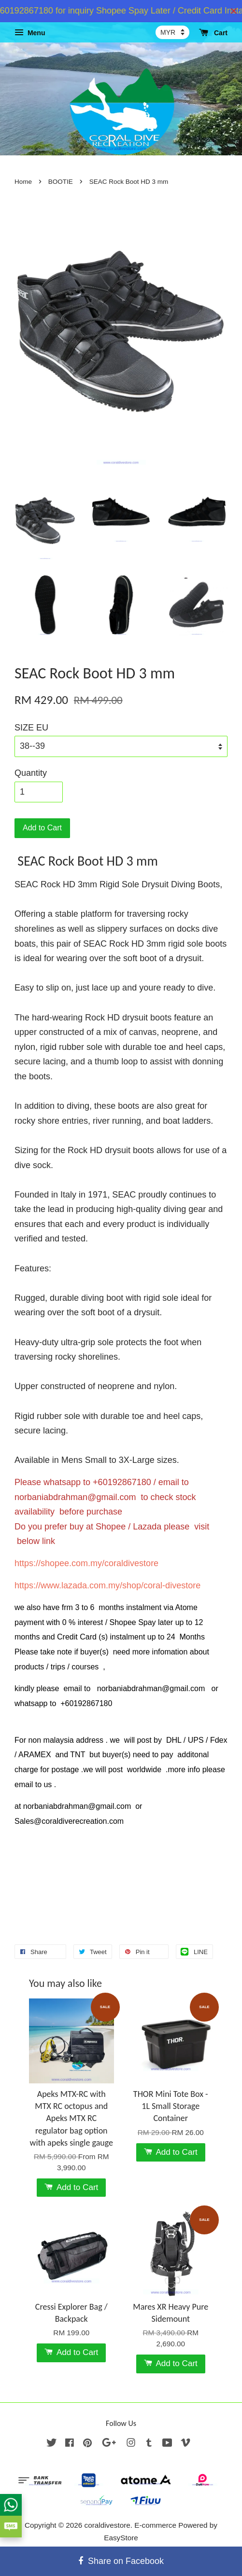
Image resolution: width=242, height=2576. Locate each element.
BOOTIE (61, 181)
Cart (213, 33)
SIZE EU (31, 727)
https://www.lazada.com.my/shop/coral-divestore (107, 1585)
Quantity (30, 773)
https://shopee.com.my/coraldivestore (86, 1563)
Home (23, 181)
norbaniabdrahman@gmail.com (75, 1497)
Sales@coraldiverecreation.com (69, 1821)
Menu (29, 33)
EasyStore (121, 2538)
